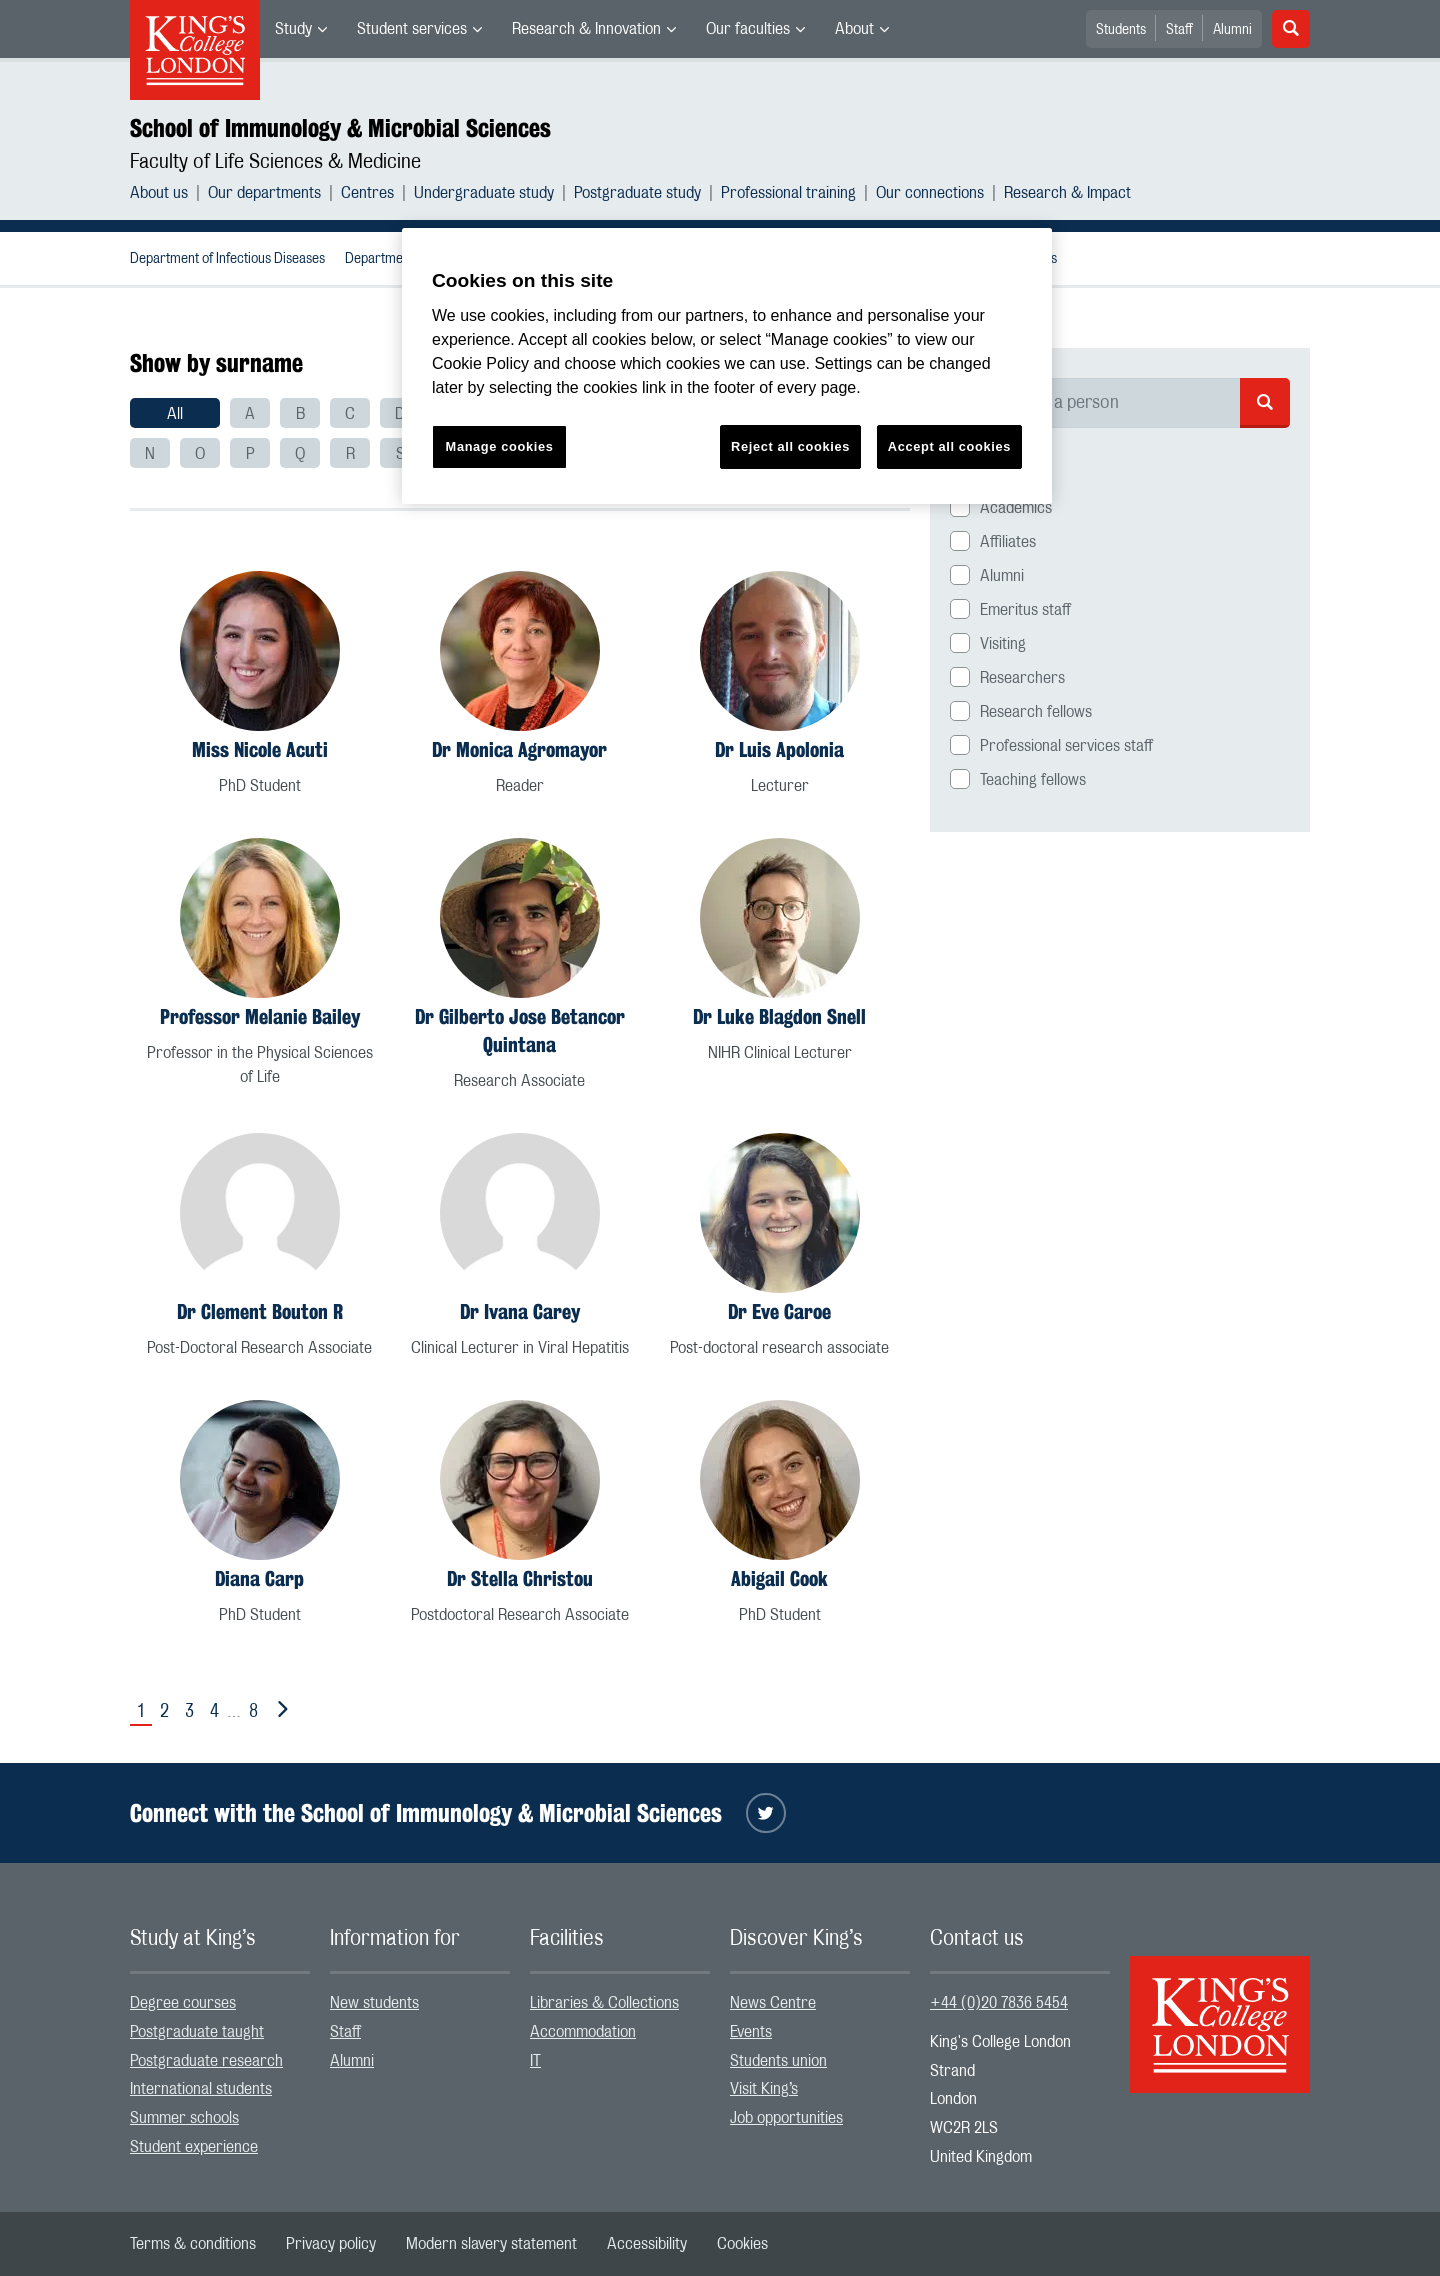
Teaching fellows (1033, 780)
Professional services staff (1066, 746)
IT (535, 2061)
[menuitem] (301, 29)
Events (751, 2032)
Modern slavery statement (491, 2244)
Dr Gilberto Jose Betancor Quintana (520, 1030)
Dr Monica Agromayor (519, 749)
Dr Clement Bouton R (260, 1311)
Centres (367, 193)
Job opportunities (786, 2118)
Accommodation (583, 2032)
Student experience (194, 2147)
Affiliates (1008, 542)
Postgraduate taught (197, 2032)
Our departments (264, 193)
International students (201, 2089)
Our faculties (748, 29)
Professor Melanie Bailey (260, 1016)
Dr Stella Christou (520, 1578)
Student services (412, 29)
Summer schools (184, 2118)
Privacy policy (331, 2244)
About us (159, 193)
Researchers (1022, 678)
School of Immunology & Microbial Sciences (340, 128)
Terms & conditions (193, 2244)
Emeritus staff (1025, 610)
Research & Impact (1067, 193)
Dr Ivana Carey (520, 1311)
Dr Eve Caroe (779, 1311)
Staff (1179, 30)
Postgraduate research (206, 2061)
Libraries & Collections (604, 2003)
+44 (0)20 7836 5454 (999, 2003)
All (175, 414)
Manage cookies (500, 446)
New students (374, 2003)
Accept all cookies (949, 446)
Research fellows (1036, 712)
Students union (778, 2061)
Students (1121, 30)
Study (293, 29)
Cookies (742, 2244)
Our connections (930, 193)
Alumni (1232, 30)
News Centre (773, 2003)
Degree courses (183, 2003)
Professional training (788, 193)
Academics (1016, 508)
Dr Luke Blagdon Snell (779, 1016)
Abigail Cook (779, 1578)
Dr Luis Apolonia (779, 749)
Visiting (1003, 644)
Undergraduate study (484, 193)
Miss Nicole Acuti (260, 749)
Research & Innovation (586, 29)
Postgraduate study (637, 193)
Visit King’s (764, 2089)
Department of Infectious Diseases (227, 259)
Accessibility (647, 2244)
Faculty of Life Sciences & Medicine (275, 162)
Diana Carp (259, 1578)
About (854, 29)
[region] (727, 366)
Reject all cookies (790, 446)
